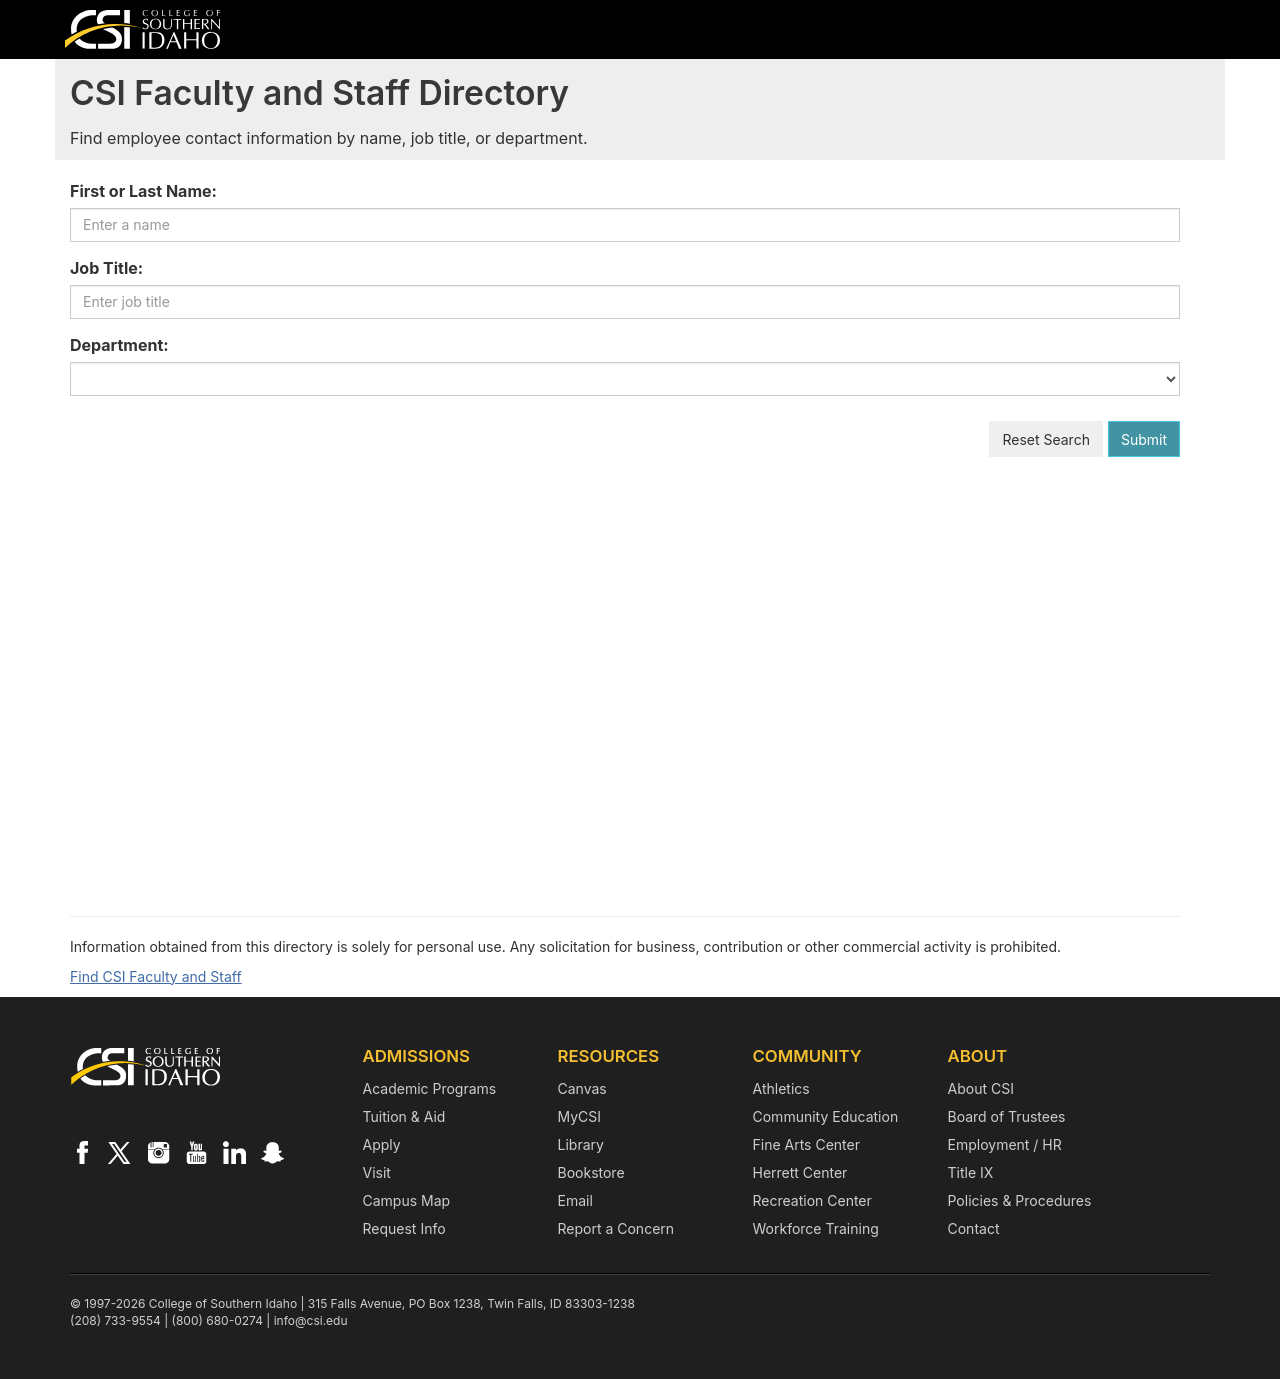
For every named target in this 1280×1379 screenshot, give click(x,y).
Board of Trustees (1007, 1116)
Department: (119, 345)
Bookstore (591, 1172)
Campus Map (407, 1200)
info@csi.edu (311, 1320)
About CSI (981, 1088)
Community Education (826, 1116)
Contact (974, 1228)
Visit (377, 1172)
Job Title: (106, 268)
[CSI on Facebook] (82, 1152)
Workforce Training (816, 1228)
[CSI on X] (120, 1152)
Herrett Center (800, 1172)
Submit (1144, 439)
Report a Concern (616, 1228)
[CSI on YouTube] (196, 1152)
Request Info (404, 1228)
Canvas (582, 1088)
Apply (382, 1144)
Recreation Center (812, 1200)
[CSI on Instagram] (158, 1152)
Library (581, 1144)
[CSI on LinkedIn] (234, 1152)
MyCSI (580, 1116)
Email (575, 1200)
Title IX (971, 1172)
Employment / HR (1005, 1144)
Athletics (781, 1088)
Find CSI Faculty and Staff (156, 976)
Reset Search (1046, 439)
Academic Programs (430, 1088)
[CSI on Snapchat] (272, 1152)
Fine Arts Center (806, 1144)
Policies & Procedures (1020, 1200)
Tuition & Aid (404, 1116)
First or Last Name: (143, 191)
